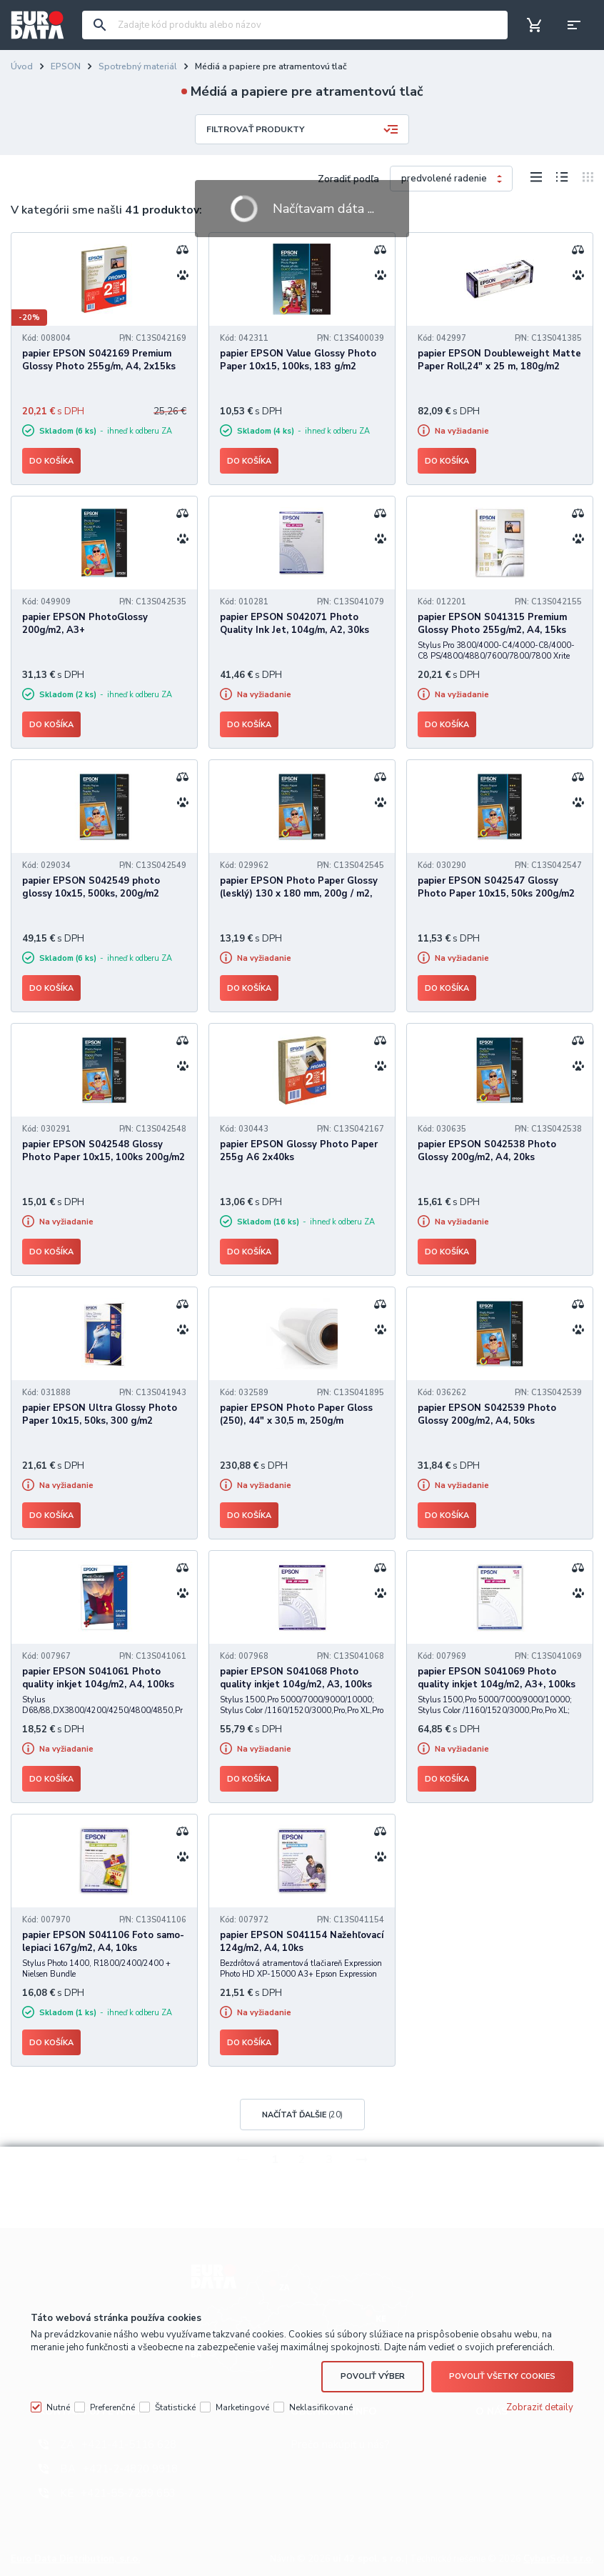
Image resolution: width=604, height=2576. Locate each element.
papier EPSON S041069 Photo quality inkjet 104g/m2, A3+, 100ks (496, 1678)
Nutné (58, 2407)
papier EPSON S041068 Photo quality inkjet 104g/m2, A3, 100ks (296, 1678)
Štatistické (175, 2407)
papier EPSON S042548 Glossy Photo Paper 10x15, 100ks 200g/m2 (103, 1151)
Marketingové (242, 2407)
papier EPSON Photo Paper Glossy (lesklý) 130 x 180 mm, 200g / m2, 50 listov (299, 893)
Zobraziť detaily (539, 2407)
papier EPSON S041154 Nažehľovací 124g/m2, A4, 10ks (301, 1942)
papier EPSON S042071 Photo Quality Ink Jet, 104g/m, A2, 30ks (294, 623)
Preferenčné (112, 2407)
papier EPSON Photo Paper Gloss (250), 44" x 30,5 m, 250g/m (296, 1414)
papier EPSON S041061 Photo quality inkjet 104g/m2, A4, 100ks (98, 1678)
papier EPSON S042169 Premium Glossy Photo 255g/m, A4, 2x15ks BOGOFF (99, 366)
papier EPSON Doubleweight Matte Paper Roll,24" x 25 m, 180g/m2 (499, 360)
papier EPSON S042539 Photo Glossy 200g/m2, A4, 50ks (487, 1414)
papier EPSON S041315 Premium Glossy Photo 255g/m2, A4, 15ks (492, 623)
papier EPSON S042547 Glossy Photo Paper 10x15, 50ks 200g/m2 (496, 887)
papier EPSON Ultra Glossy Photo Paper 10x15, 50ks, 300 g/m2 (99, 1414)
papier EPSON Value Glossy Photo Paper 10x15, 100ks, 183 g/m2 (298, 360)
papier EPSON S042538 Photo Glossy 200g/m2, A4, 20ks (487, 1151)
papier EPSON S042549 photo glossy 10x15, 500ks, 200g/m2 (91, 887)
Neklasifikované (321, 2407)
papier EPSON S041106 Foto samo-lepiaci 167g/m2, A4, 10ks (103, 1942)
